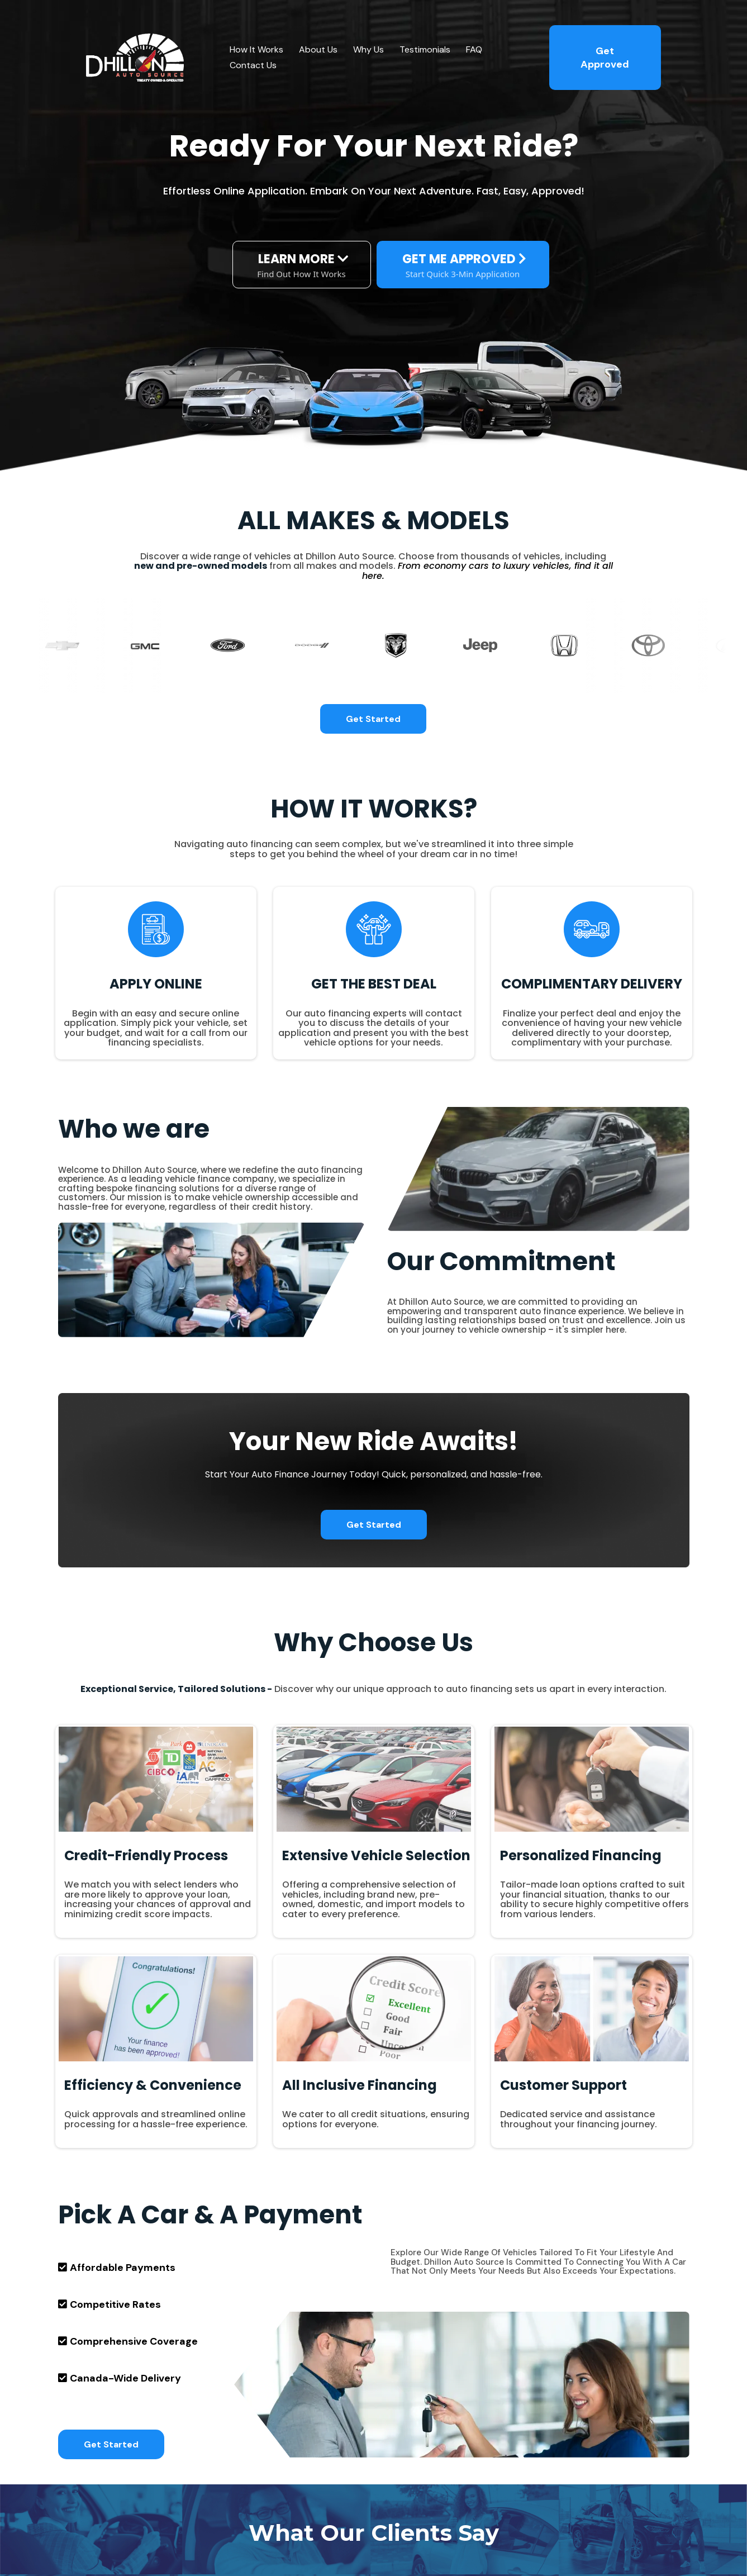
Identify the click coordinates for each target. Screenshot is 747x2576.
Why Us (368, 49)
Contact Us (253, 65)
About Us (318, 49)
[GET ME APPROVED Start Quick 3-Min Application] (463, 264)
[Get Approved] (605, 57)
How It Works (256, 49)
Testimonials (424, 49)
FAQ (474, 49)
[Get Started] (373, 719)
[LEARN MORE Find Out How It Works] (301, 264)
